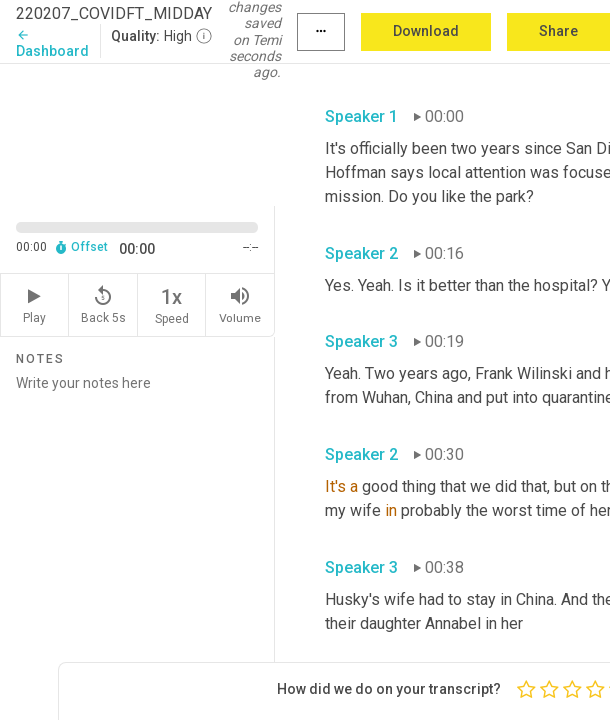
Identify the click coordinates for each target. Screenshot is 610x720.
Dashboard (52, 43)
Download (426, 31)
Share (558, 31)
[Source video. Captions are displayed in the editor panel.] (137, 133)
